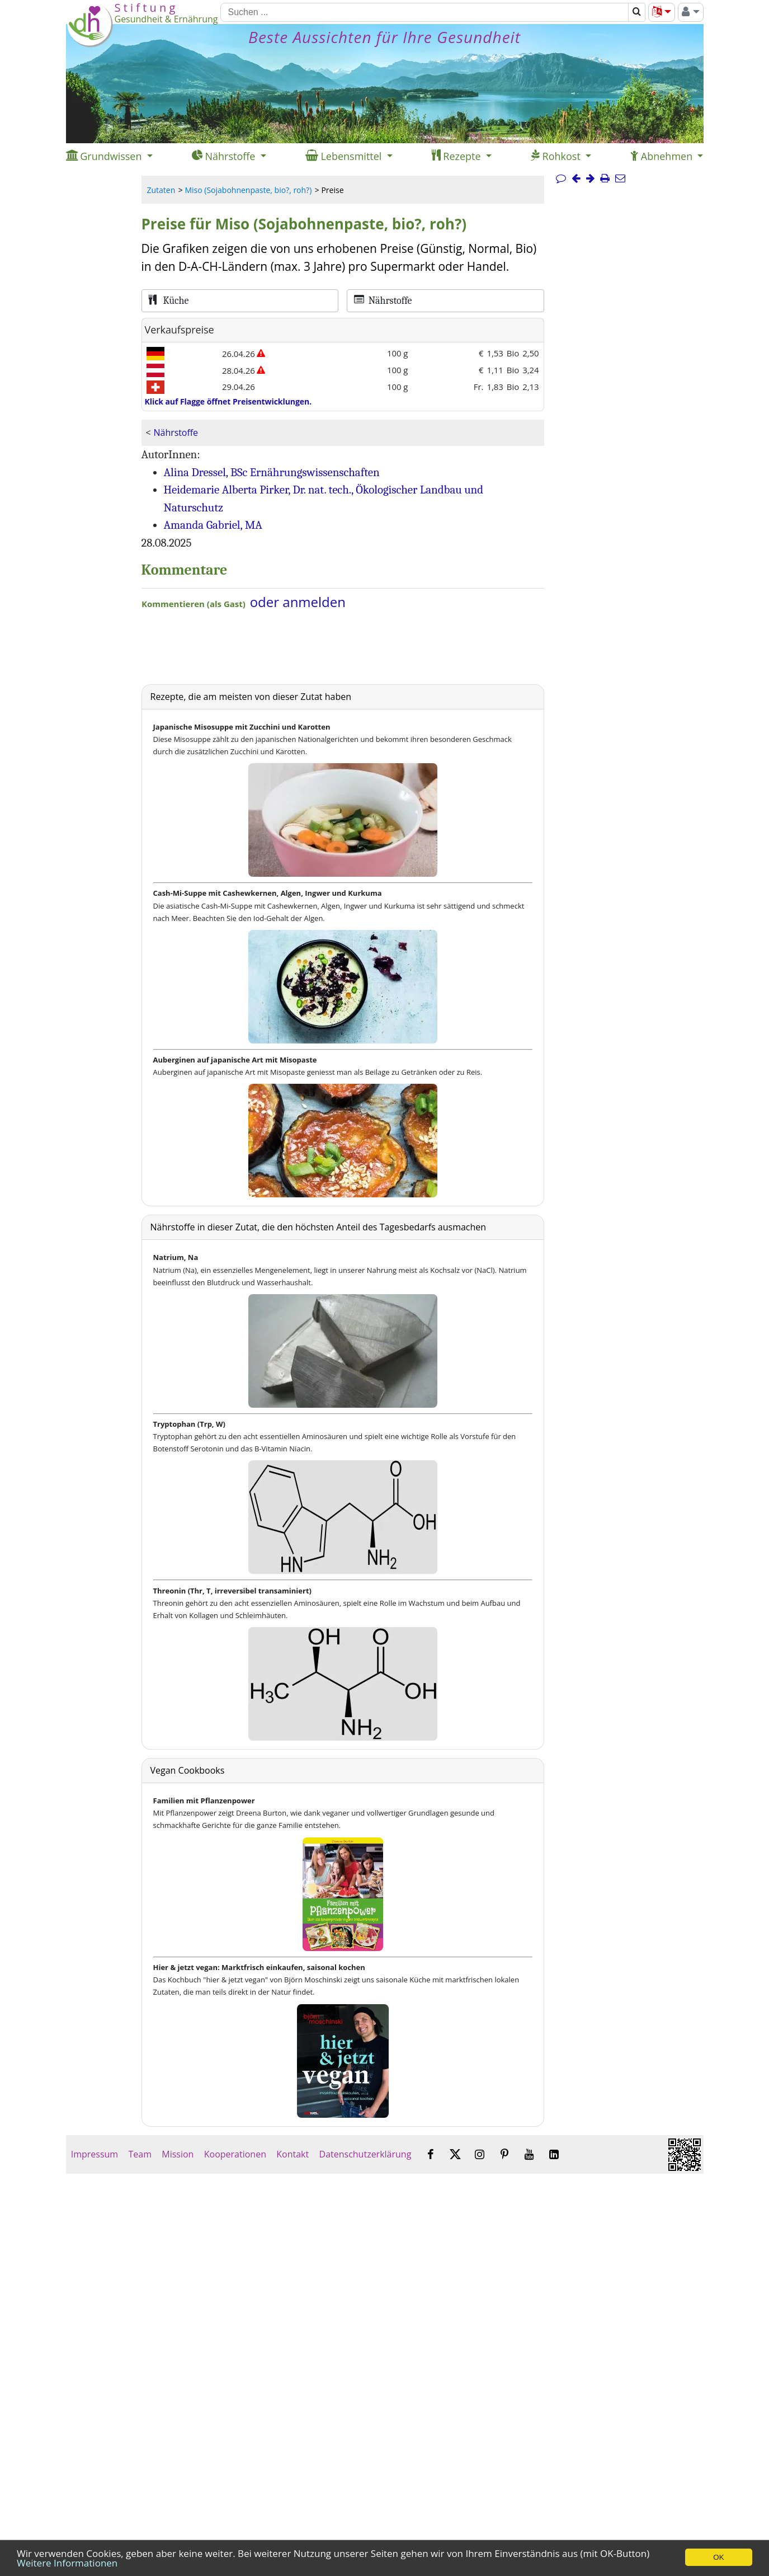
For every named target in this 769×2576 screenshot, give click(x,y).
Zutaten (161, 190)
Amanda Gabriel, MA (213, 525)
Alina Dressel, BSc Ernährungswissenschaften (272, 472)
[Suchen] (424, 12)
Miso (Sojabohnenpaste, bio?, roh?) (248, 190)
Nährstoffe (176, 432)
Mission (177, 2154)
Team (140, 2154)
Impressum (95, 2154)
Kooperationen (235, 2154)
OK (718, 2557)
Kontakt (292, 2154)
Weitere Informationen (67, 2562)
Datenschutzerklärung (365, 2154)
